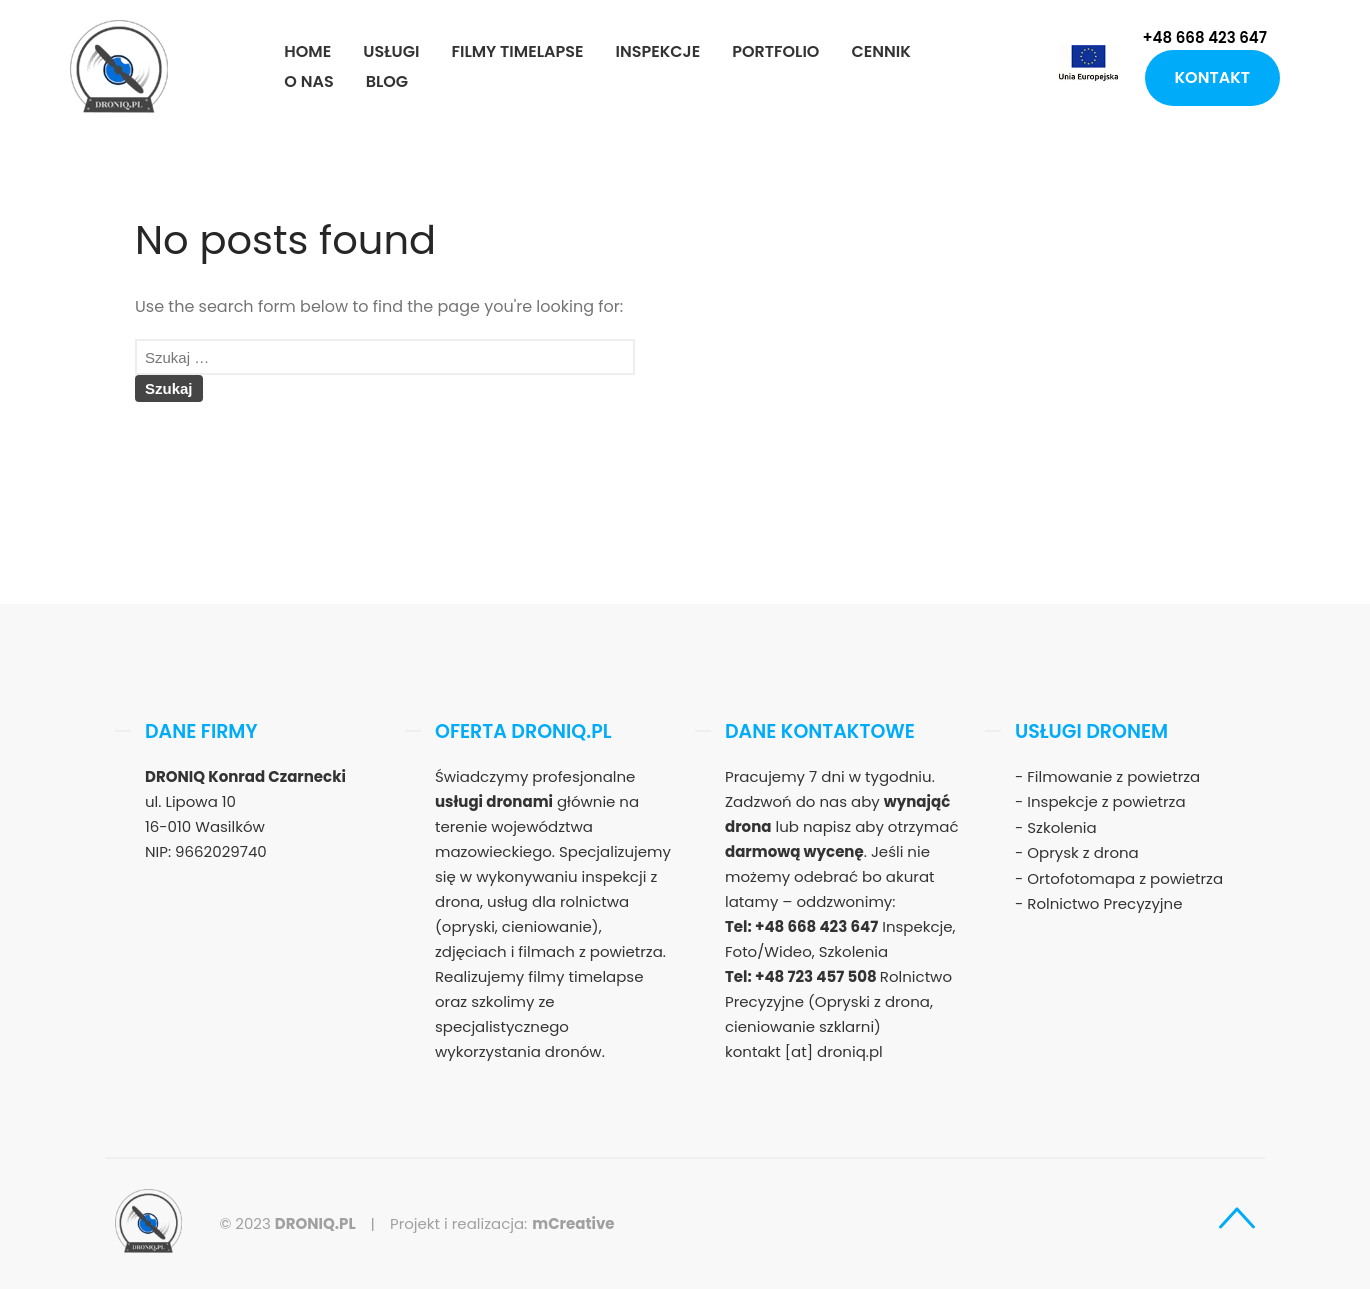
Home (307, 51)
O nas (308, 81)
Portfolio (775, 51)
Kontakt (1212, 77)
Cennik (880, 51)
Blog (387, 81)
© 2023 (287, 1223)
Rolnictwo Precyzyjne (1104, 903)
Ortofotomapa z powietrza (1125, 878)
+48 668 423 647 (1205, 37)
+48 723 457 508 (817, 976)
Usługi (391, 51)
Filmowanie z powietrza (1113, 776)
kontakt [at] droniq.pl (804, 1051)
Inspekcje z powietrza (1106, 801)
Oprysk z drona (1082, 852)
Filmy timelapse (517, 51)
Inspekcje (657, 51)
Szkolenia (1061, 827)
